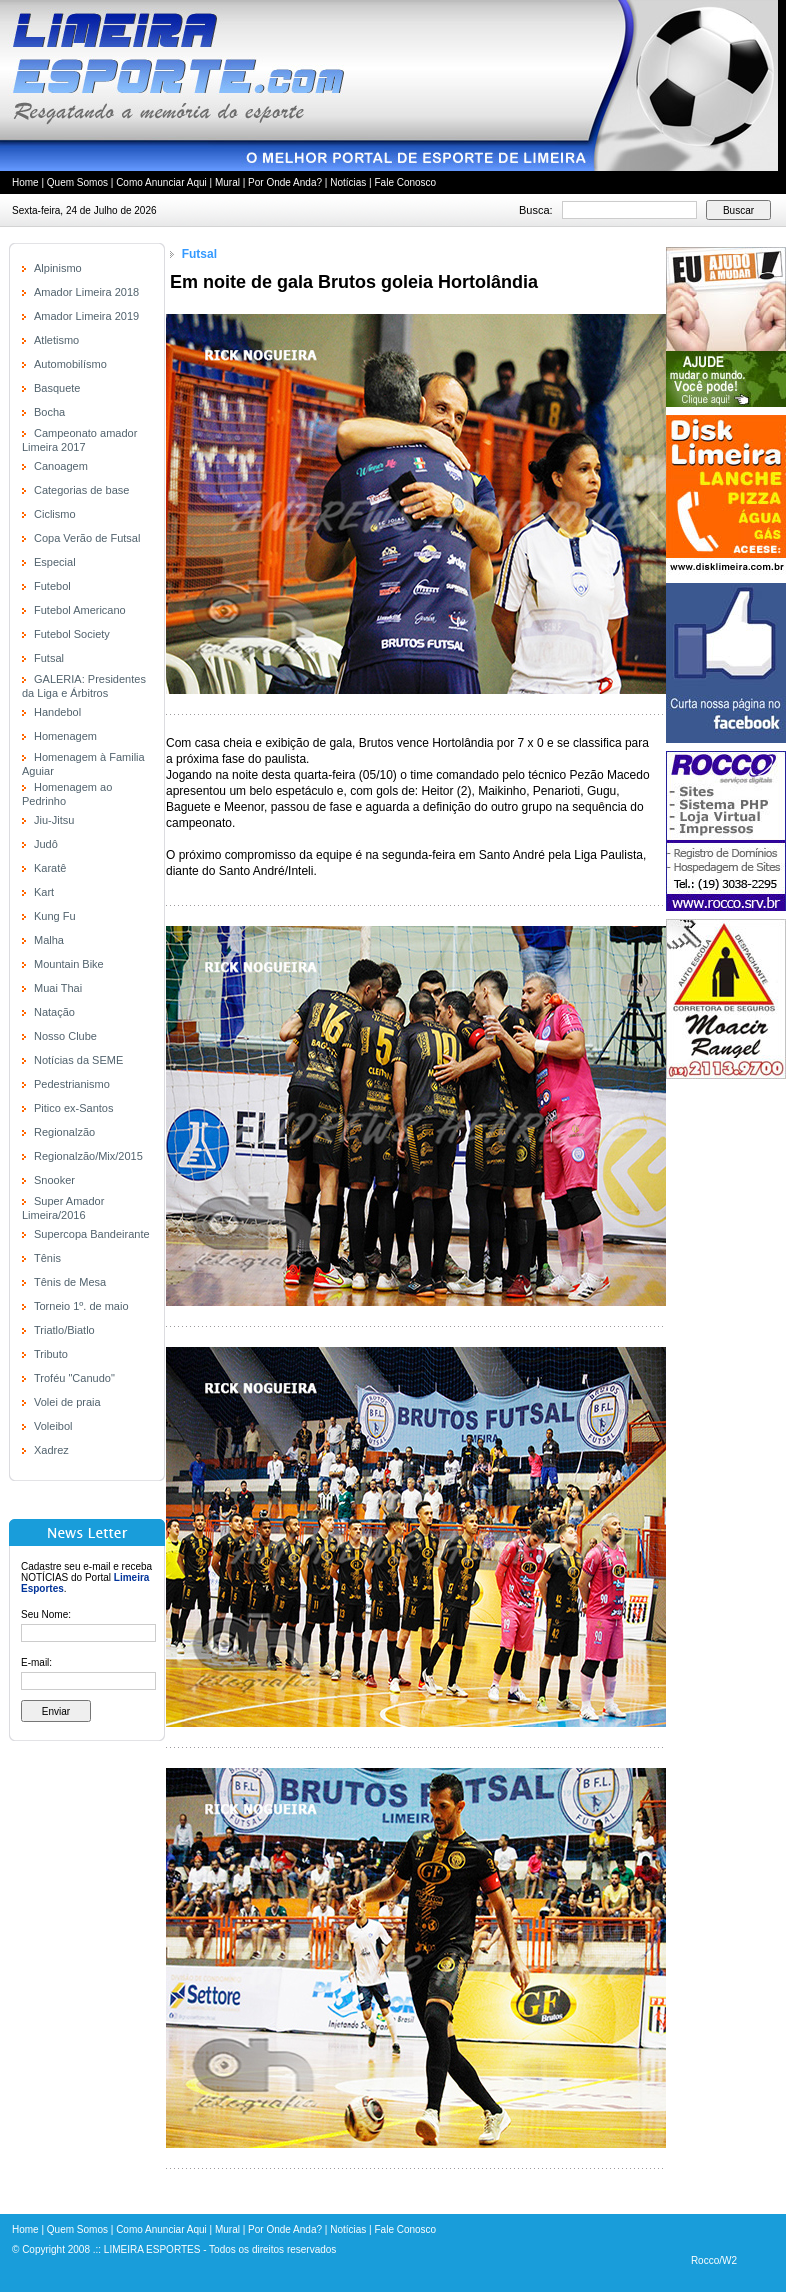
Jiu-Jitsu (54, 820)
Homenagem (65, 736)
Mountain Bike (69, 964)
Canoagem (61, 466)
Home (25, 182)
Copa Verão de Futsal (87, 538)
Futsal (49, 658)
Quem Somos (77, 182)
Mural (227, 182)
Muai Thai (58, 988)
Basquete (57, 388)
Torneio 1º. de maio (81, 1306)
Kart (44, 892)
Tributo (51, 1354)
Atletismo (56, 340)
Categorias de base (81, 490)
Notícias (348, 182)
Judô (46, 844)
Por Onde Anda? (285, 182)
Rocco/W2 (714, 2260)
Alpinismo (58, 268)
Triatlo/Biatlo (64, 1330)
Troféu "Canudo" (74, 1378)
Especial (55, 562)
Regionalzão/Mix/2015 (88, 1156)
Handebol (57, 712)
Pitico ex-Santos (73, 1108)
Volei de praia (67, 1402)
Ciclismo (55, 514)
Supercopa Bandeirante (92, 1234)
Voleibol (53, 1426)
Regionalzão (64, 1132)
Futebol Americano (80, 610)
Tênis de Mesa (70, 1282)
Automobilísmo (70, 364)
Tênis (47, 1258)
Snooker (54, 1180)
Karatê (50, 868)
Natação (54, 1012)
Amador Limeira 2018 (86, 292)
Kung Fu (55, 916)
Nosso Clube (65, 1036)
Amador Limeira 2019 (86, 316)
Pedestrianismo (72, 1084)
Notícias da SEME (78, 1060)
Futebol (52, 586)
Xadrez (51, 1450)
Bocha (49, 412)
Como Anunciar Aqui (161, 182)
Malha (49, 940)
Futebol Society (72, 634)
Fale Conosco (405, 182)
